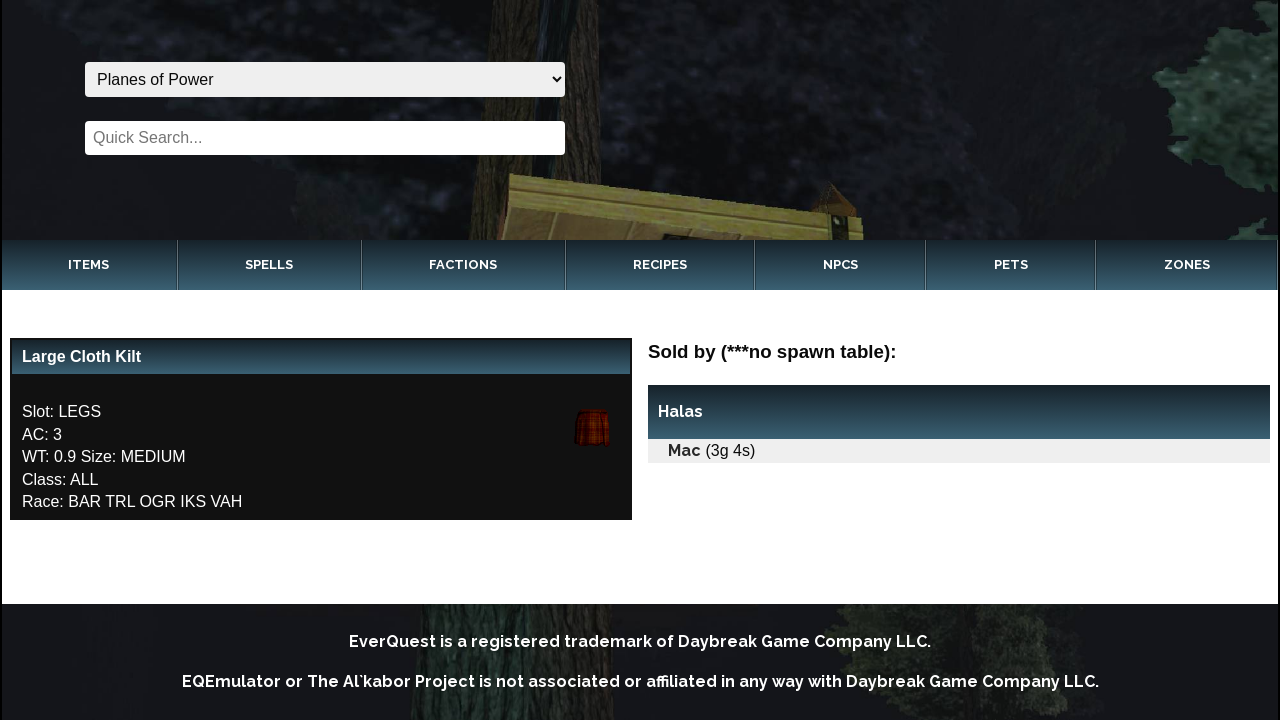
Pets (1011, 264)
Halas (680, 411)
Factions (463, 264)
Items (88, 264)
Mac (684, 450)
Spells (269, 264)
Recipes (660, 264)
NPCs (840, 264)
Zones (1187, 264)
